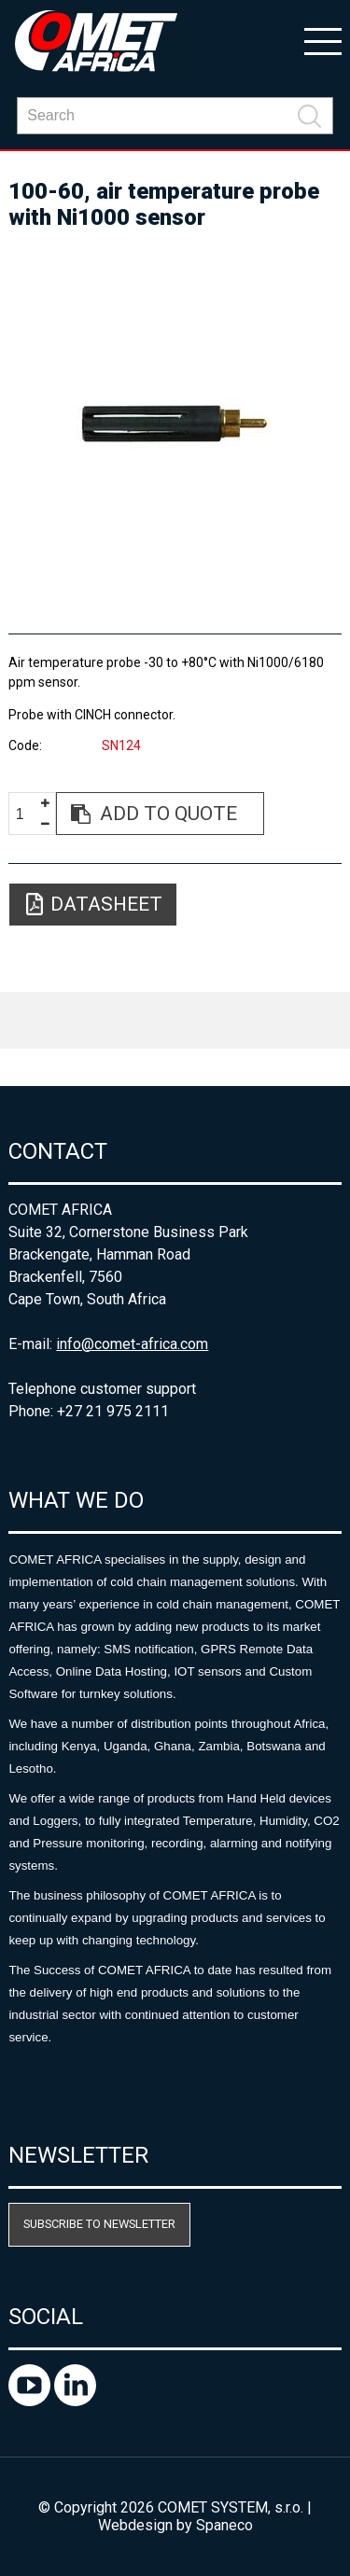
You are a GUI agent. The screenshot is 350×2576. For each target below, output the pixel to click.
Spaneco (224, 2525)
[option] (174, 423)
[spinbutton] (27, 814)
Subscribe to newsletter (99, 2224)
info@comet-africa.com (132, 1344)
